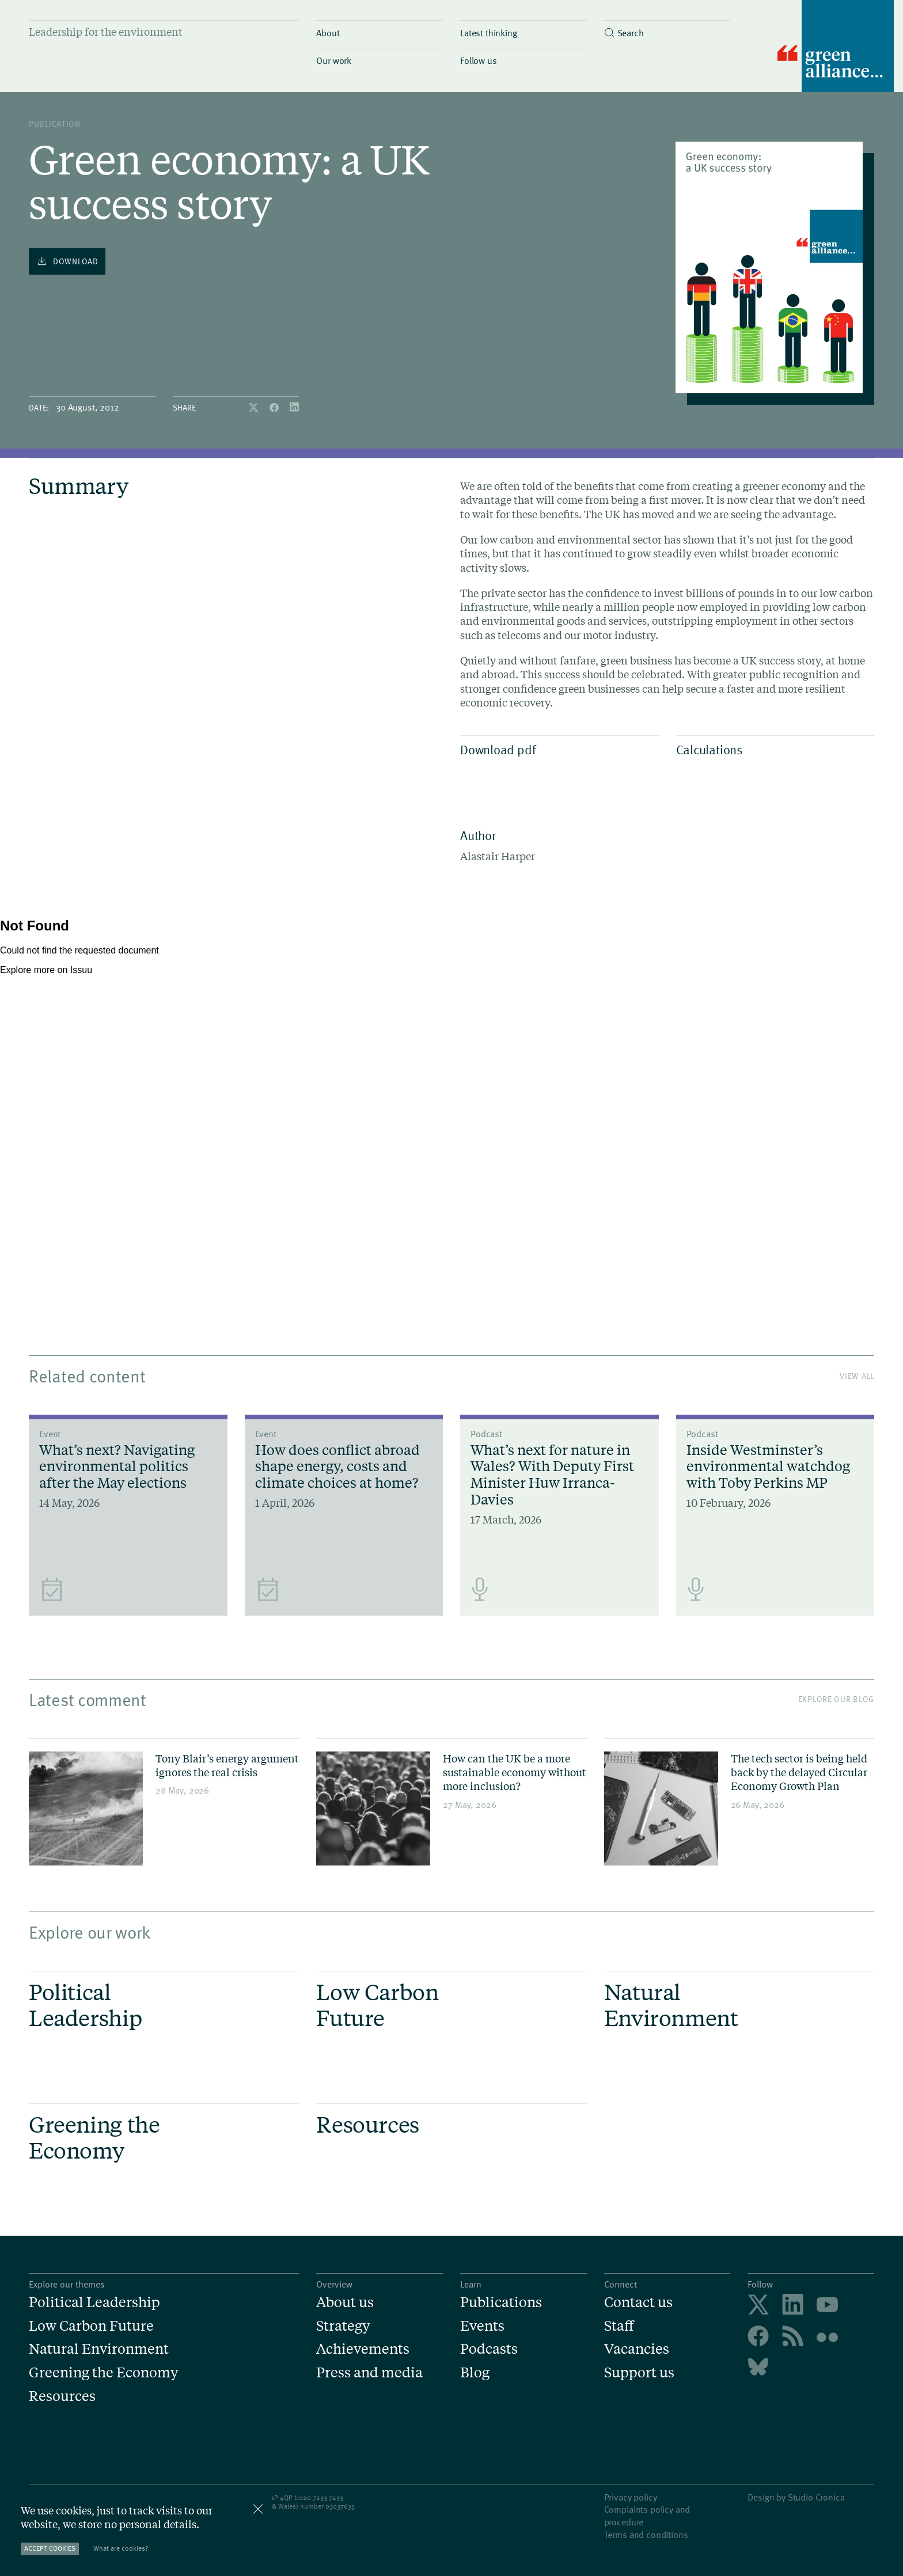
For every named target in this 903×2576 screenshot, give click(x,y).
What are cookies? (120, 2548)
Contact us (638, 2302)
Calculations (772, 749)
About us (345, 2302)
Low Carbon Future (91, 2325)
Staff (619, 2325)
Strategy (343, 2325)
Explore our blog (836, 1698)
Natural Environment (99, 2349)
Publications (501, 2302)
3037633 (342, 2506)
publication (55, 123)
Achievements (362, 2349)
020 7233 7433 (321, 2497)
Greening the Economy (103, 2372)
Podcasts (489, 2349)
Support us (639, 2372)
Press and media (369, 2372)
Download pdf (556, 749)
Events (482, 2325)
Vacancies (636, 2349)
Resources (62, 2396)
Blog (475, 2372)
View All (857, 1375)
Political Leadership (94, 2302)
